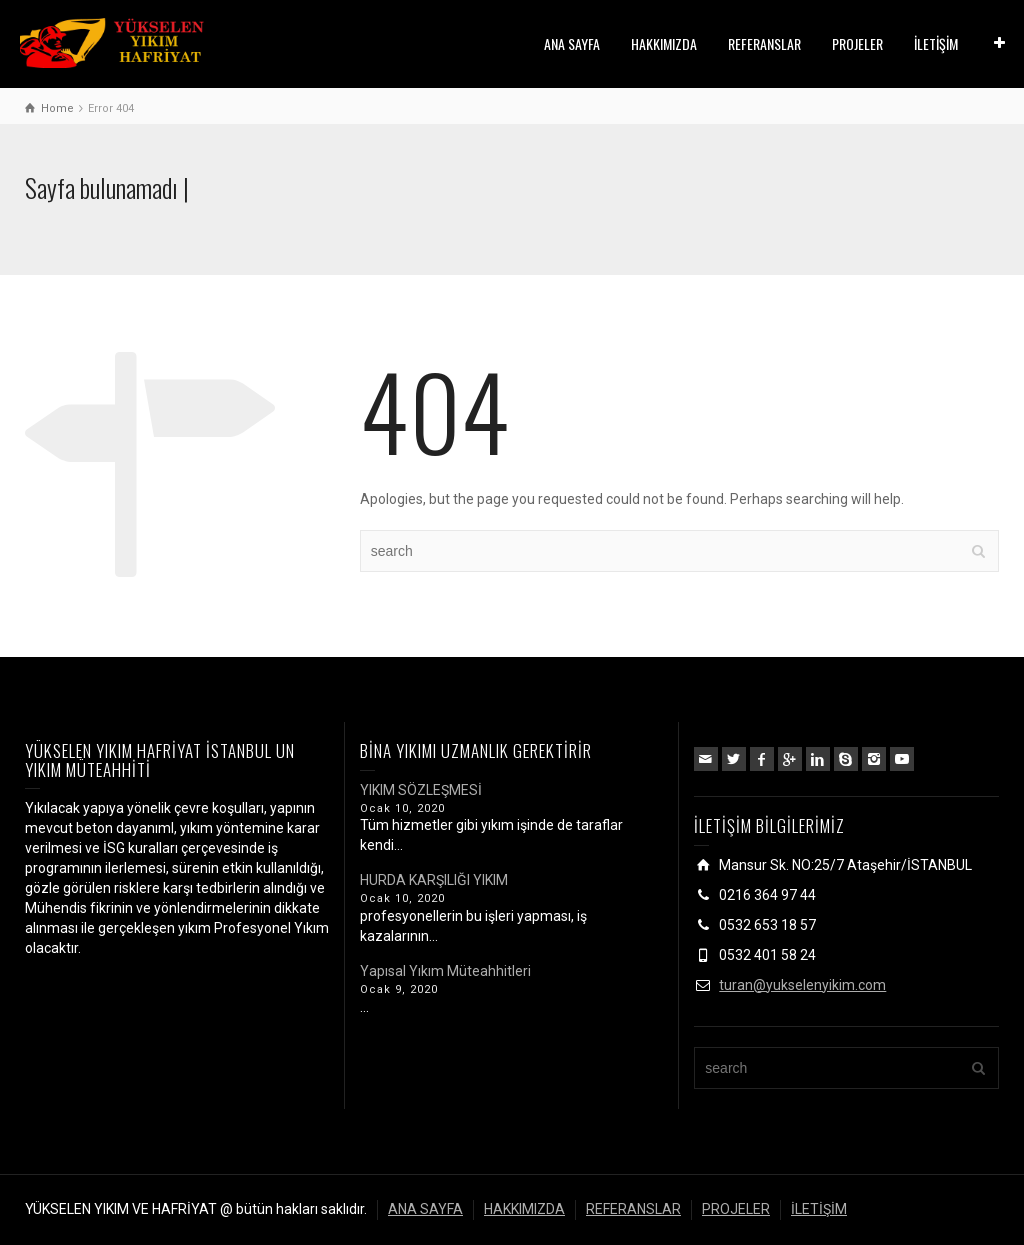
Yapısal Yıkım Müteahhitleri (445, 971)
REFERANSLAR (764, 43)
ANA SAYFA (572, 43)
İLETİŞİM (936, 43)
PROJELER (857, 43)
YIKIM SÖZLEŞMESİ (421, 790)
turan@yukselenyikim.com (802, 985)
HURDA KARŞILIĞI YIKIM (434, 880)
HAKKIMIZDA (664, 43)
